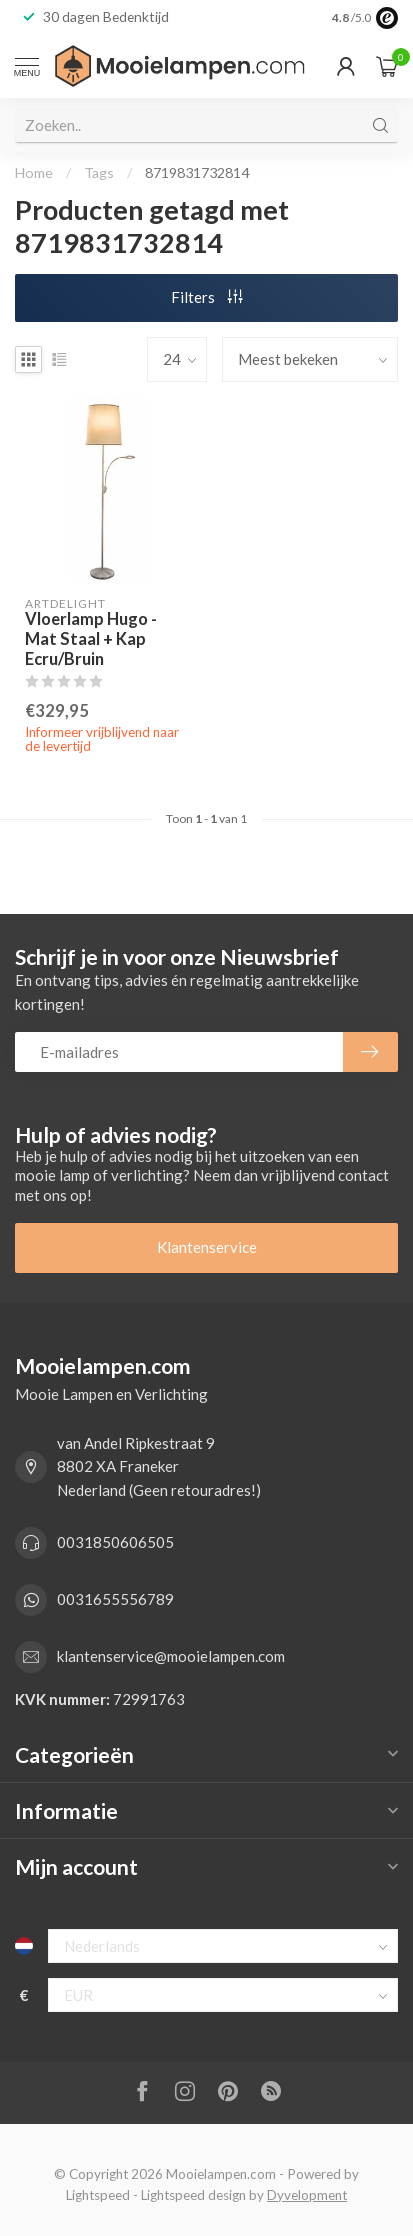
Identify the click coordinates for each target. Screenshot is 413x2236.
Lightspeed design (193, 2195)
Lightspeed (98, 2195)
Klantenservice (207, 1247)
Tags (99, 172)
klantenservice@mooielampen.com (171, 1656)
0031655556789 (115, 1599)
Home (34, 172)
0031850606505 (115, 1542)
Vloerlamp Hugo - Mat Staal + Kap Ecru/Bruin (91, 639)
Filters (207, 297)
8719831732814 (197, 172)
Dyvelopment (307, 2195)
